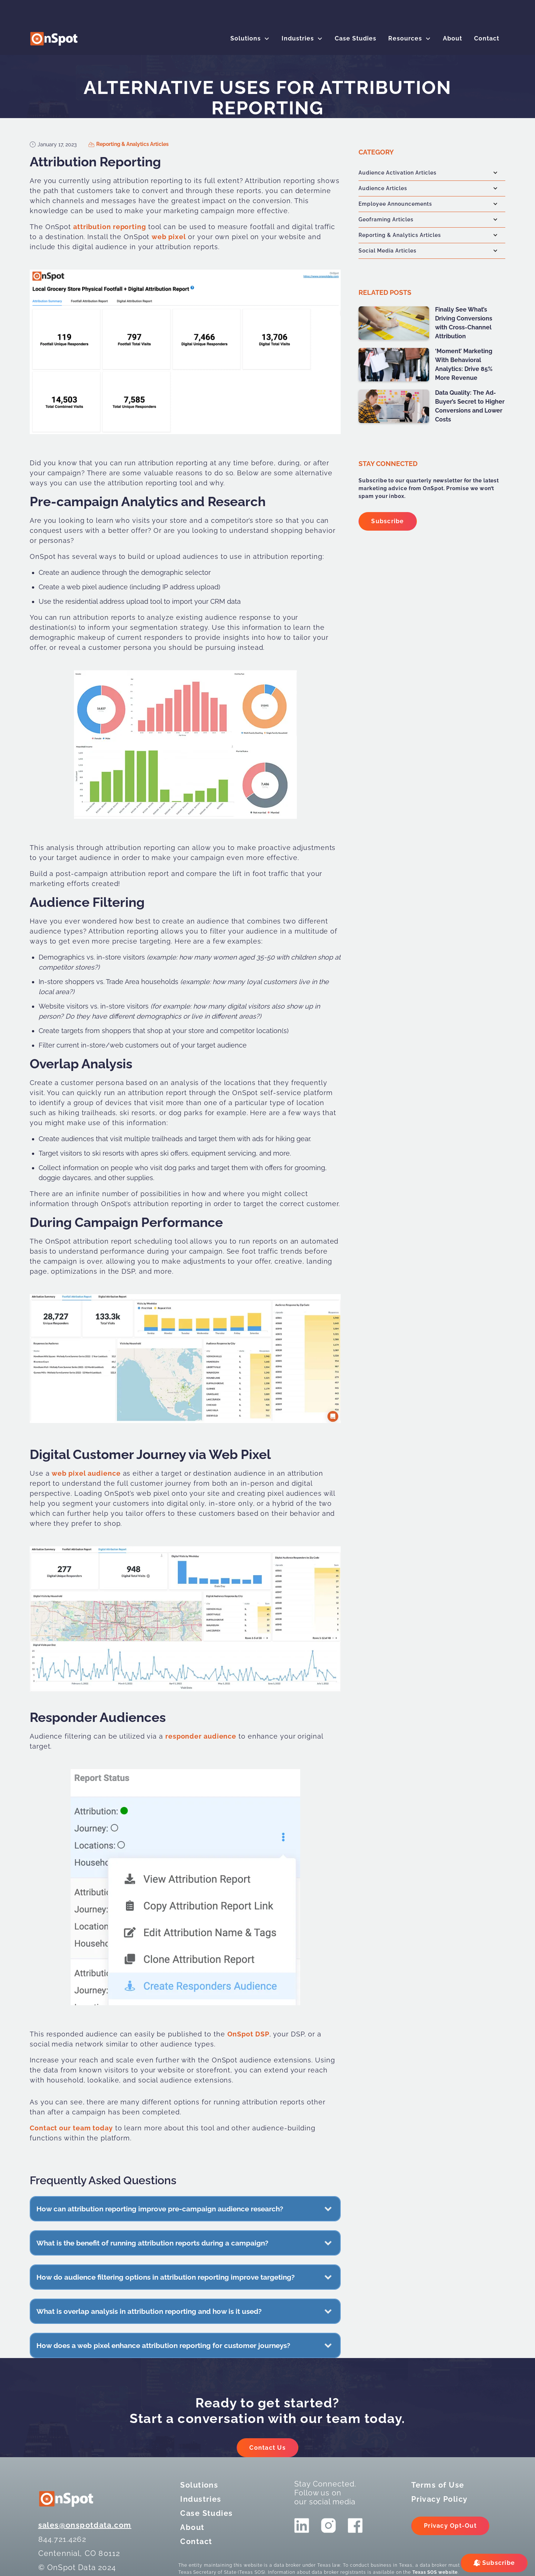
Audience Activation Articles (398, 173)
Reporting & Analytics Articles (132, 144)
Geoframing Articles (386, 219)
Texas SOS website (435, 2572)
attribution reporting (109, 227)
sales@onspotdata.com (85, 2525)
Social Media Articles (387, 251)
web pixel (168, 237)
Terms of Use (437, 2485)
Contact (486, 38)
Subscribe (387, 521)
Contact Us (267, 2447)
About (452, 38)
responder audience (200, 1736)
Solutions (245, 38)
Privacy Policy (439, 2499)
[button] (250, 38)
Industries (298, 38)
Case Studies (355, 38)
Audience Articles (383, 188)
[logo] (54, 38)
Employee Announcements (395, 204)
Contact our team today (71, 2128)
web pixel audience (85, 1473)
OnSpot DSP (248, 2034)
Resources (405, 38)
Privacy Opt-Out (450, 2525)
